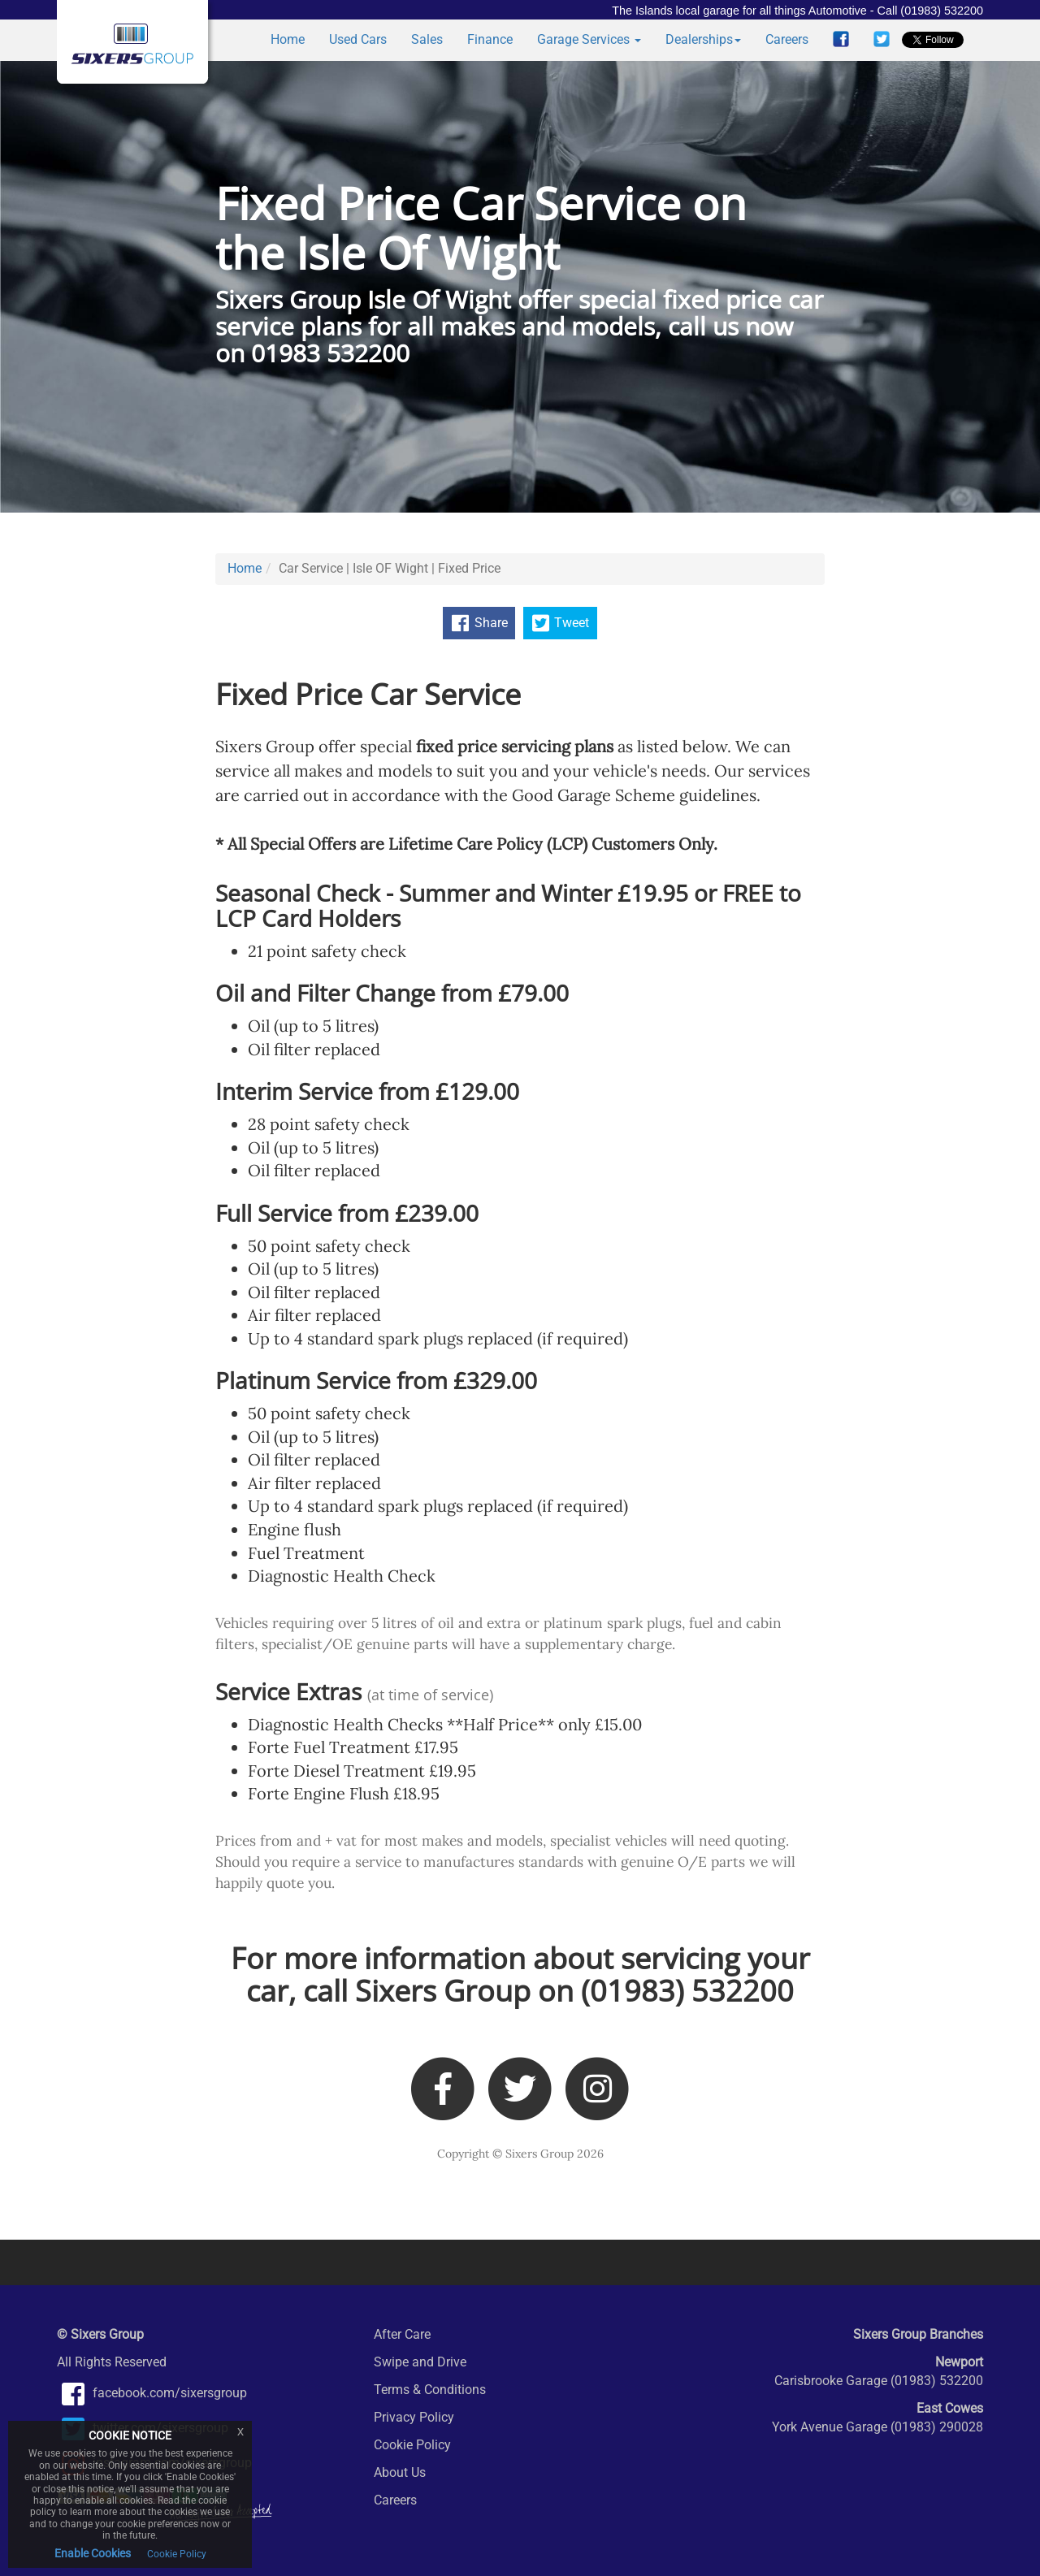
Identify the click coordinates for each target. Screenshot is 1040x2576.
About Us (400, 2472)
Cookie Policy (412, 2445)
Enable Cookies (92, 2553)
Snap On (434, 2262)
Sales (427, 39)
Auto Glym (283, 2262)
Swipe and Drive (420, 2362)
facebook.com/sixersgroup (152, 2393)
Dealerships (703, 39)
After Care (402, 2334)
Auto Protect (132, 2262)
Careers (786, 39)
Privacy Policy (414, 2417)
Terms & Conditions (430, 2389)
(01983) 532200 (687, 1991)
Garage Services (589, 39)
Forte (715, 2262)
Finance (490, 39)
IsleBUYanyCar (866, 2262)
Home (288, 39)
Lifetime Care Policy (575, 2262)
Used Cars (358, 39)
